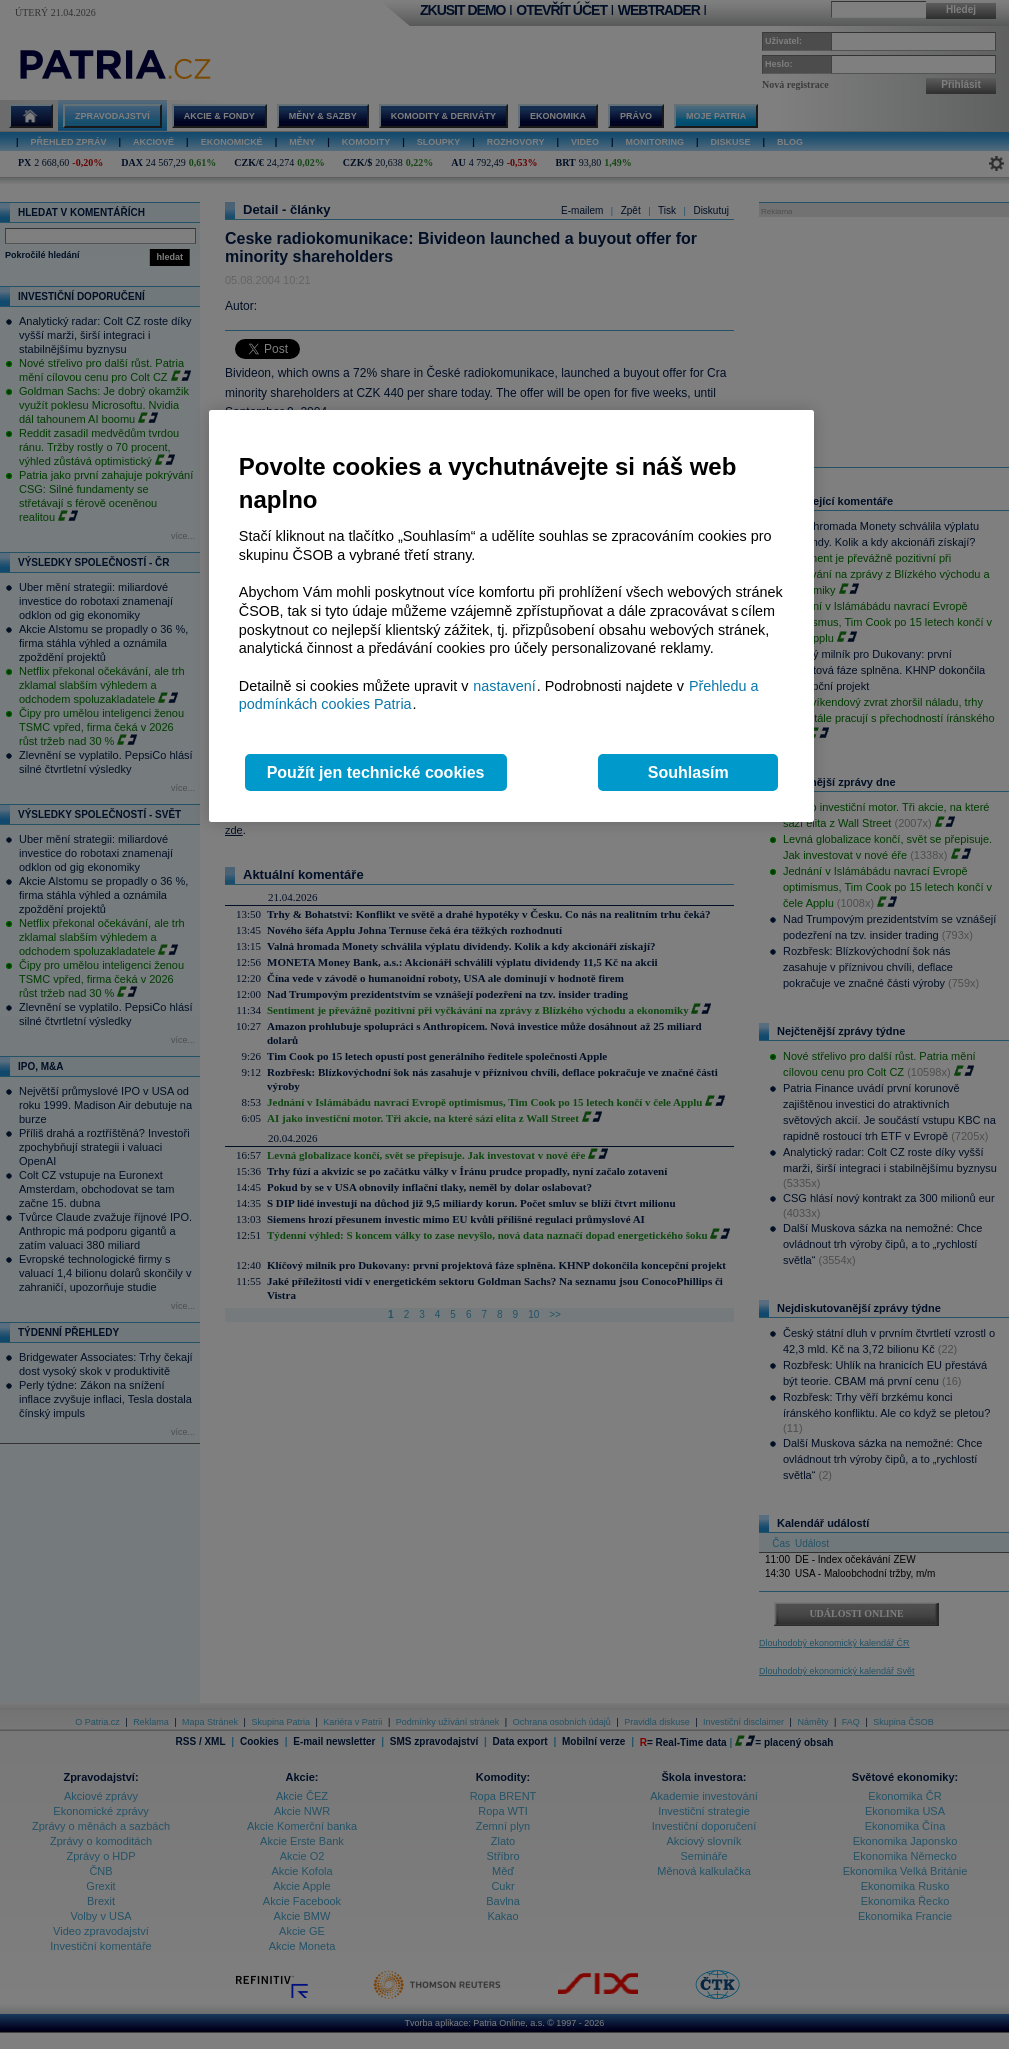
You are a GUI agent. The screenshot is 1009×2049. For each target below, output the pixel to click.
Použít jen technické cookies (376, 772)
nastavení (504, 686)
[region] (511, 616)
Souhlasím (688, 772)
